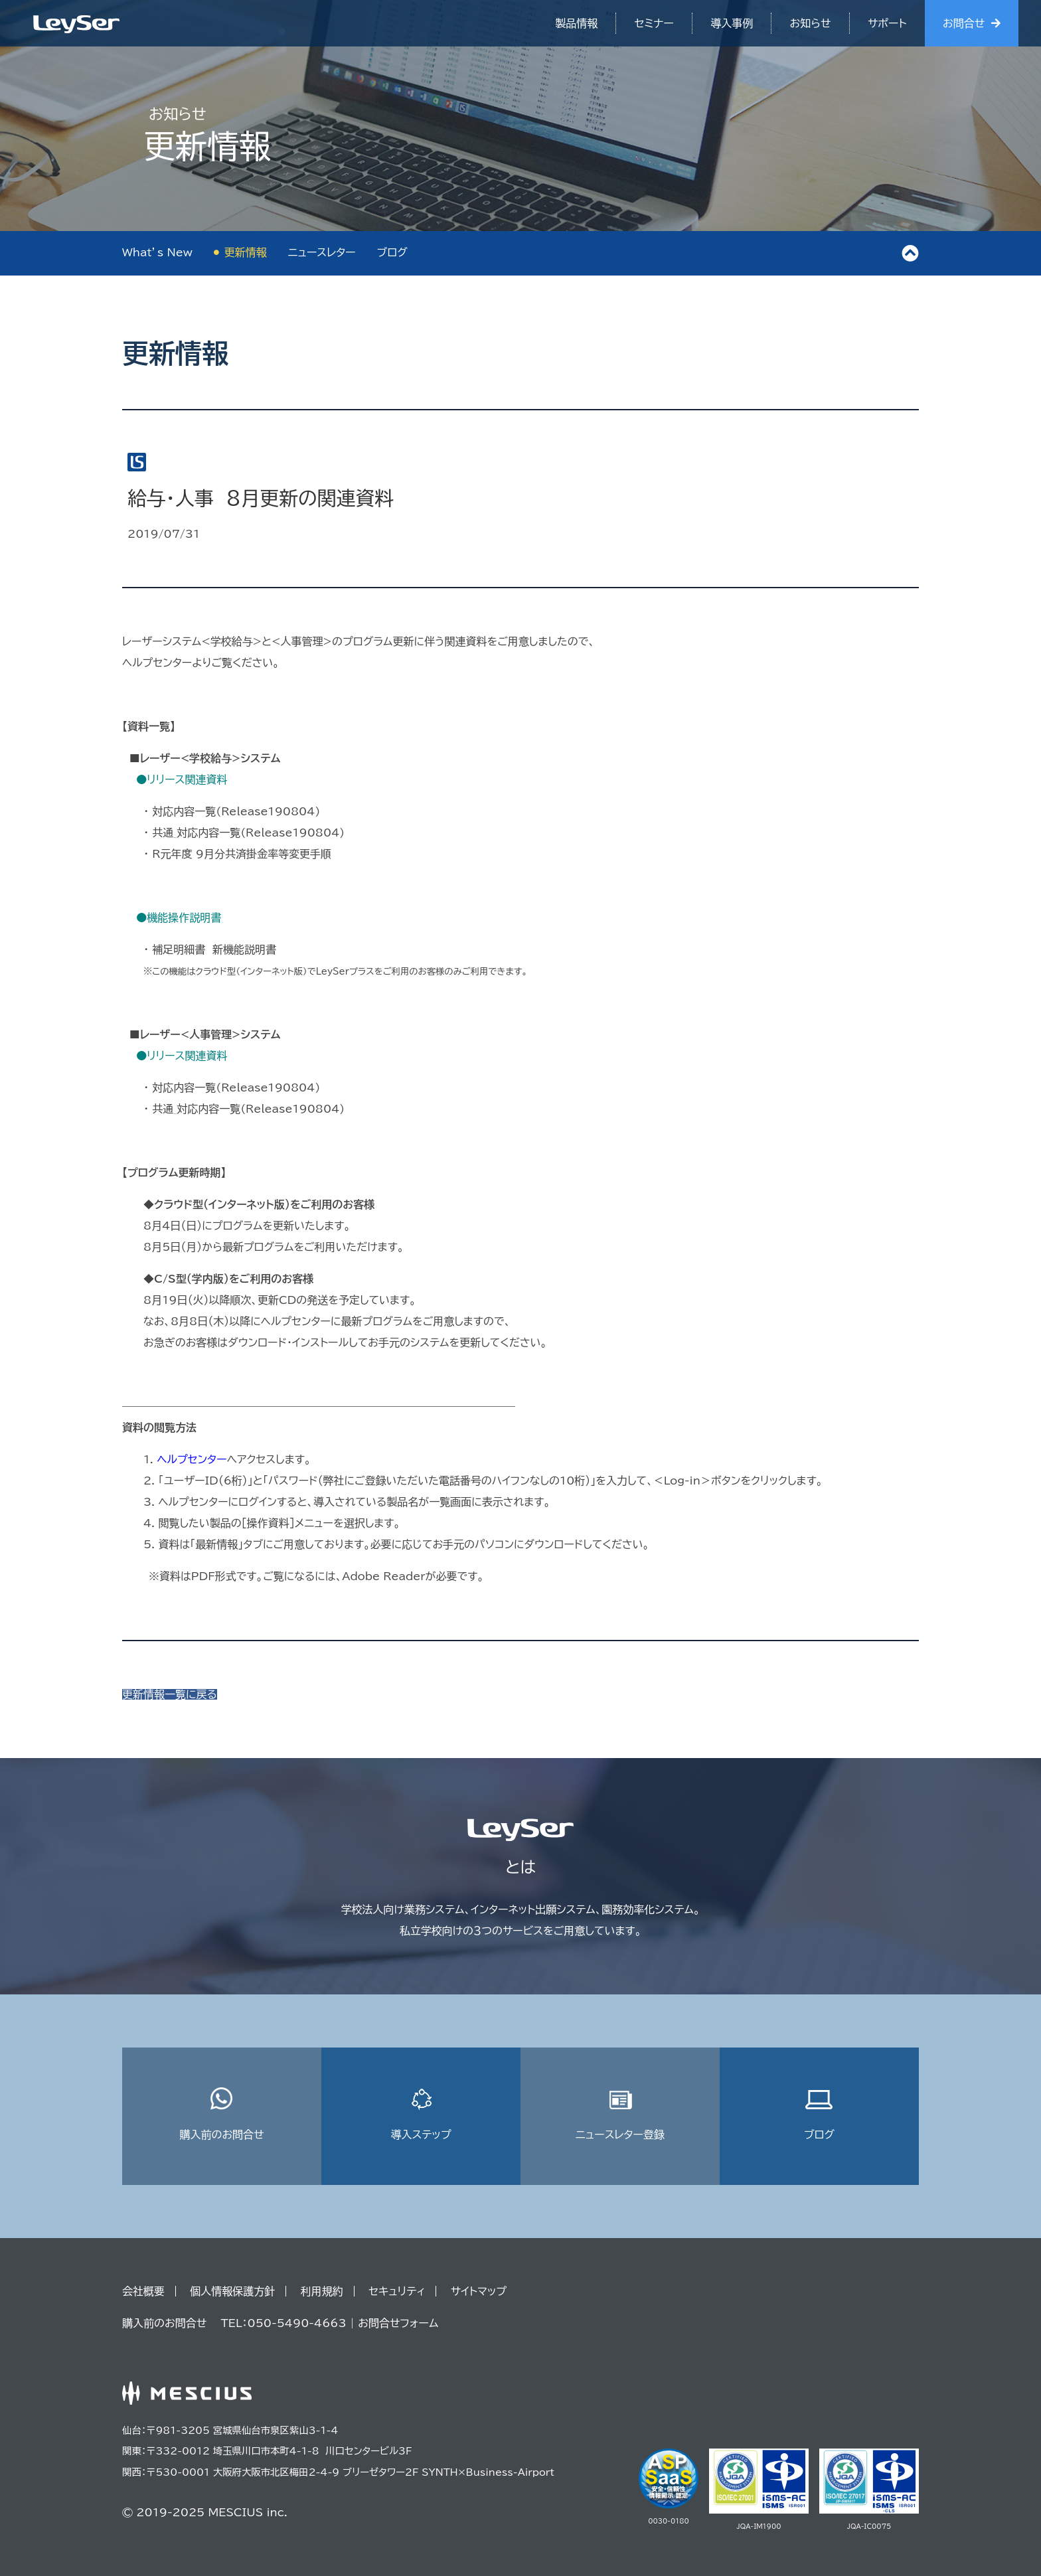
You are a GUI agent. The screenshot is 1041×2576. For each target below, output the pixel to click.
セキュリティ (396, 2291)
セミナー (654, 23)
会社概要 (143, 2291)
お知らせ (810, 23)
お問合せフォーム (398, 2323)
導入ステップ (420, 2113)
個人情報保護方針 (232, 2291)
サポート (887, 23)
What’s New (157, 252)
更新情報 (245, 252)
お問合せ (964, 23)
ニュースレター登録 (620, 2113)
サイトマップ (479, 2291)
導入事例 (731, 23)
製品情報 (576, 23)
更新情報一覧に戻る (169, 1694)
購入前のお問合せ (221, 2113)
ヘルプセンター (191, 1459)
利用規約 (322, 2291)
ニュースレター (322, 252)
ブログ (392, 252)
